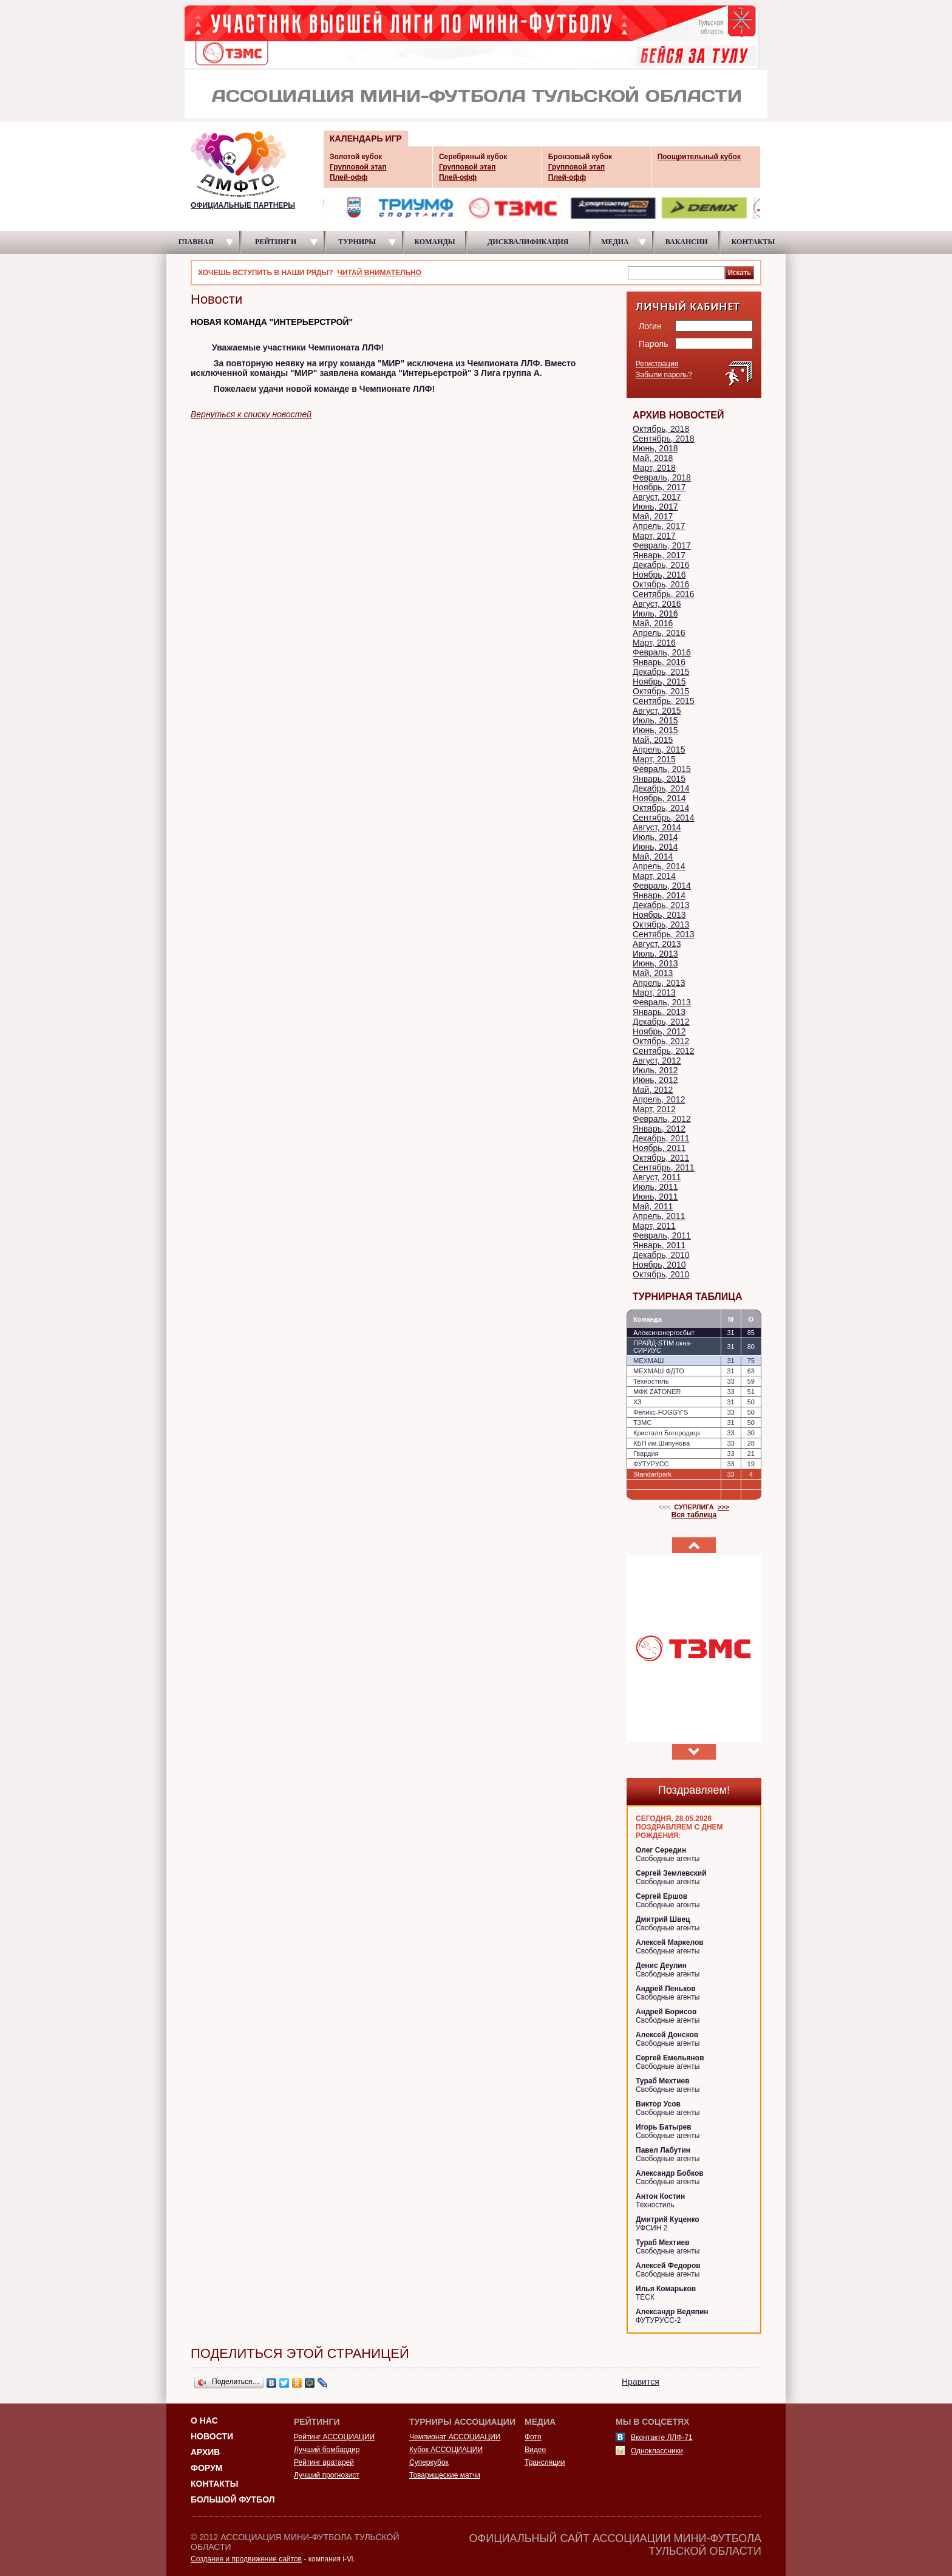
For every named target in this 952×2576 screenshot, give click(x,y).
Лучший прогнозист (326, 2475)
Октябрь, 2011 (661, 1158)
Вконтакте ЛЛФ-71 (662, 2437)
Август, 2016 (657, 604)
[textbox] (676, 272)
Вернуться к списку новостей (251, 414)
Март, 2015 (654, 759)
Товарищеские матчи (444, 2475)
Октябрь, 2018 (661, 429)
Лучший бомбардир (326, 2449)
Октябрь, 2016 (661, 584)
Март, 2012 (654, 1109)
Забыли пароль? (664, 375)
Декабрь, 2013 (661, 905)
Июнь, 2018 (655, 448)
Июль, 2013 (655, 953)
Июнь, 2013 (655, 963)
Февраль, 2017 (662, 545)
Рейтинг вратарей (324, 2462)
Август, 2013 (657, 944)
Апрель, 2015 (659, 749)
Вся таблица (694, 1515)
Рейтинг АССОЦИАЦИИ (334, 2437)
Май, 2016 (653, 623)
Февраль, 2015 (662, 769)
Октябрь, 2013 (661, 924)
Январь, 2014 (659, 895)
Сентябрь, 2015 (664, 701)
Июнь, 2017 (655, 506)
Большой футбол (233, 2499)
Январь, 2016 (659, 662)
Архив (205, 2452)
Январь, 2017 (659, 555)
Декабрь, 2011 (661, 1138)
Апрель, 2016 (659, 633)
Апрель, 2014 (659, 866)
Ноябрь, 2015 (659, 681)
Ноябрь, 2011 (659, 1148)
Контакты (214, 2484)
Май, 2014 (653, 856)
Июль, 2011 (655, 1187)
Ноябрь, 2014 (659, 798)
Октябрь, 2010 (661, 1274)
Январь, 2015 (659, 779)
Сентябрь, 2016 (664, 594)
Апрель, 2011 (659, 1216)
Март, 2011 (654, 1226)
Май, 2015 (653, 740)
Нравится (640, 2381)
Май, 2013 (653, 973)
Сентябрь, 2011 (664, 1167)
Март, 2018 (654, 468)
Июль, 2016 (655, 613)
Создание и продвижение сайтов (246, 2559)
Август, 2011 (657, 1177)
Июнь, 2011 (655, 1196)
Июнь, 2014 (655, 847)
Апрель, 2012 (659, 1099)
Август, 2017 (657, 497)
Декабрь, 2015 (661, 672)
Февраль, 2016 (662, 652)
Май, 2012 (653, 1090)
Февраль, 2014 (662, 885)
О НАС (204, 2420)
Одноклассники (657, 2451)
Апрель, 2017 (659, 526)
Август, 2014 (657, 827)
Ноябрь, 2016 (659, 574)
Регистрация (657, 364)
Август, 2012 (657, 1060)
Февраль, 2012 (662, 1119)
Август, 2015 (657, 711)
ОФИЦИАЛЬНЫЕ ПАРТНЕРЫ (243, 205)
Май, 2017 (653, 516)
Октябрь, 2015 (661, 691)
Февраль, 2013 (662, 1002)
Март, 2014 (654, 876)
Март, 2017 (654, 536)
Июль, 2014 (655, 837)
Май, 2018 (653, 458)
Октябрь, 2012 (661, 1041)
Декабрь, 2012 (661, 1022)
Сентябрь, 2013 (664, 934)
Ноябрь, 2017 (659, 487)
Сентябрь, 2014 (664, 817)
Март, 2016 (654, 642)
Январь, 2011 (659, 1245)
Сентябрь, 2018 (664, 438)
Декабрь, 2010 (661, 1255)
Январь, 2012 (659, 1128)
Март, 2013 (654, 992)
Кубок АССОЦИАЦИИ (446, 2449)
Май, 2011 (653, 1206)
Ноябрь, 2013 (659, 915)
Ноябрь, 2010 (659, 1264)
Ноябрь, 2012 (659, 1031)
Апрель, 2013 (659, 983)
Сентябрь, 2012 (664, 1051)
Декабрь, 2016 (661, 565)
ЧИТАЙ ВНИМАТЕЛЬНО (379, 272)
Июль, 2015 (655, 720)
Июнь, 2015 (655, 730)
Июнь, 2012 (655, 1080)
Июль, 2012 (655, 1070)
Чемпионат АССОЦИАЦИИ (454, 2437)
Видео (535, 2449)
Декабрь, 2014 (661, 788)
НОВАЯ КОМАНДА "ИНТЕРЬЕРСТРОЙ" (272, 322)
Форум (206, 2468)
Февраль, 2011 (662, 1235)
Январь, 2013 (659, 1012)
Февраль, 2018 (662, 477)
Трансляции (545, 2462)
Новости (212, 2436)
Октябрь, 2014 (661, 808)
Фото (533, 2437)
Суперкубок (429, 2462)
